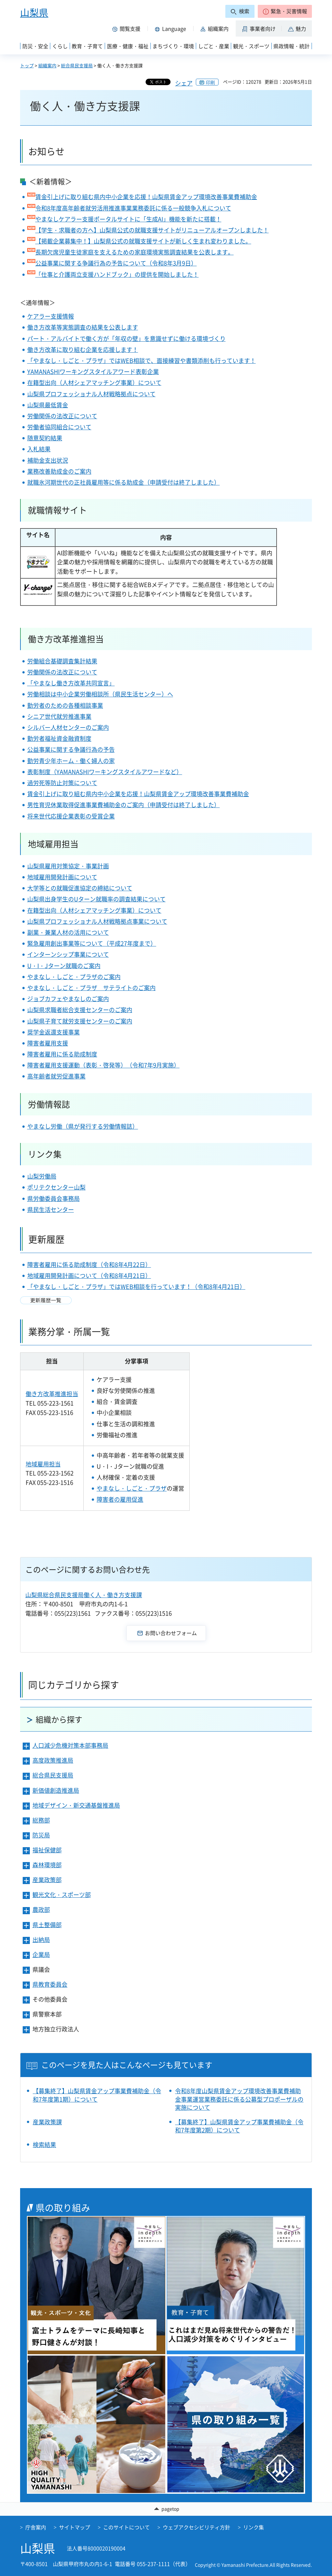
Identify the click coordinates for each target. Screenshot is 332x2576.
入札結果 (39, 449)
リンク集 (253, 2527)
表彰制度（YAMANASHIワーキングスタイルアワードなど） (104, 771)
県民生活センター (50, 1209)
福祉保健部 (47, 1850)
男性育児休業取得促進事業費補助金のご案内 (85, 804)
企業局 (41, 1954)
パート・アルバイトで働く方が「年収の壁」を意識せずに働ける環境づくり (126, 338)
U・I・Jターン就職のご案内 (64, 965)
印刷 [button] (210, 82)
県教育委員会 (49, 1984)
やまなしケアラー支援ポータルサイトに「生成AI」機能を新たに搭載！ (128, 219)
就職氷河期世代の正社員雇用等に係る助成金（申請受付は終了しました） (123, 482)
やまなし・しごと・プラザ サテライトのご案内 (91, 987)
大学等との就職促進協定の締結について (79, 888)
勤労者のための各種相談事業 (65, 705)
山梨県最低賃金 (47, 405)
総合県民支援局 (77, 65)
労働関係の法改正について (62, 416)
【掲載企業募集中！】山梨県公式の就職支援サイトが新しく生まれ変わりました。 (143, 241)
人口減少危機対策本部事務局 (70, 1745)
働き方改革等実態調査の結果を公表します (82, 327)
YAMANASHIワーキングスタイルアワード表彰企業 (93, 371)
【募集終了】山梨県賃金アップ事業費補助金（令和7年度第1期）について (97, 2095)
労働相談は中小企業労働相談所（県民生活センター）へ (100, 694)
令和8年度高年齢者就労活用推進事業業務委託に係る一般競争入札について (133, 208)
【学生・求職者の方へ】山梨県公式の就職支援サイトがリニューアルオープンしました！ (152, 230)
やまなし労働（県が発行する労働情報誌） (82, 1126)
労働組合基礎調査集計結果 (62, 661)
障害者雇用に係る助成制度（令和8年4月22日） (89, 1264)
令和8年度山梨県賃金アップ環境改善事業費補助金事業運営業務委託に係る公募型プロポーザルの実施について (239, 2099)
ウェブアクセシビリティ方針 (196, 2527)
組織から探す (59, 1719)
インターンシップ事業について (68, 954)
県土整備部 (47, 1925)
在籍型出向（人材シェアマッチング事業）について (94, 382)
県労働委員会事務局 (53, 1198)
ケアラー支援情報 (50, 316)
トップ (27, 65)
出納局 (41, 1940)
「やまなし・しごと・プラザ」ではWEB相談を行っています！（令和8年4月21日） (136, 1286)
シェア (184, 83)
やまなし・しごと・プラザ (132, 1488)
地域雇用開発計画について (62, 877)
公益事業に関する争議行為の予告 (71, 749)
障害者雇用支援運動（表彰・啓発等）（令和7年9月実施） (103, 1065)
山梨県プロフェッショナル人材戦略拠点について (91, 394)
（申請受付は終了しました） (182, 804)
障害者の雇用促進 (120, 1499)
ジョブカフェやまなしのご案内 (68, 998)
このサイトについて (126, 2527)
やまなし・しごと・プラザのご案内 (74, 976)
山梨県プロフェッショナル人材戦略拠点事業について (97, 921)
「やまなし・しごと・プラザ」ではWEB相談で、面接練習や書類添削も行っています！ (141, 360)
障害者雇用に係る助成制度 (62, 1054)
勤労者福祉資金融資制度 (59, 738)
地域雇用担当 (43, 1464)
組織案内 (47, 65)
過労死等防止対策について (62, 782)
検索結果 (44, 2145)
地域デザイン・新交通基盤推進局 (76, 1805)
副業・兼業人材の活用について (68, 932)
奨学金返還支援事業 (53, 1032)
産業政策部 (47, 1880)
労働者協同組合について (59, 427)
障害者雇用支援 (47, 1043)
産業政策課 (47, 2122)
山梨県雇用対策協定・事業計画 (68, 866)
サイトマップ (74, 2527)
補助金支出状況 (47, 460)
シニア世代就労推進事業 (59, 716)
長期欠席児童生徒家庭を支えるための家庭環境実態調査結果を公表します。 (134, 252)
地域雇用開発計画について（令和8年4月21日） (89, 1275)
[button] (285, 11)
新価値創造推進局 (55, 1790)
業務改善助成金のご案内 (59, 471)
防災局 (41, 1835)
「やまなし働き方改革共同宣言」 (71, 683)
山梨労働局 (41, 1176)
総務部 (41, 1820)
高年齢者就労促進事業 (56, 1076)
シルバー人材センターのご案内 (68, 727)
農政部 (41, 1909)
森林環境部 (47, 1865)
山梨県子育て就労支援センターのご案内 (79, 1021)
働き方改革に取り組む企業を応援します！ (82, 349)
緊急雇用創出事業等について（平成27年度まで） (91, 943)
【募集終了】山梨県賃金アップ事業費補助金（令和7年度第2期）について (239, 2126)
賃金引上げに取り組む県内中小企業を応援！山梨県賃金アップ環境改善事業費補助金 (146, 196)
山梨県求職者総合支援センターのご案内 (79, 1009)
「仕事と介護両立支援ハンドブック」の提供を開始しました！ (117, 274)
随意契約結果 (44, 438)
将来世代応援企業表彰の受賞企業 (71, 816)
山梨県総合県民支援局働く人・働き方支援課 (83, 1594)
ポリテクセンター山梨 (56, 1187)
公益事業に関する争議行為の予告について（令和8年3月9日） (116, 263)
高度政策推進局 (52, 1760)
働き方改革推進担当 (52, 1393)
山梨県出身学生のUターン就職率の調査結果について (96, 899)
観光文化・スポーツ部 (61, 1895)
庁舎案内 (35, 2527)
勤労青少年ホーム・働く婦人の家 (71, 760)
